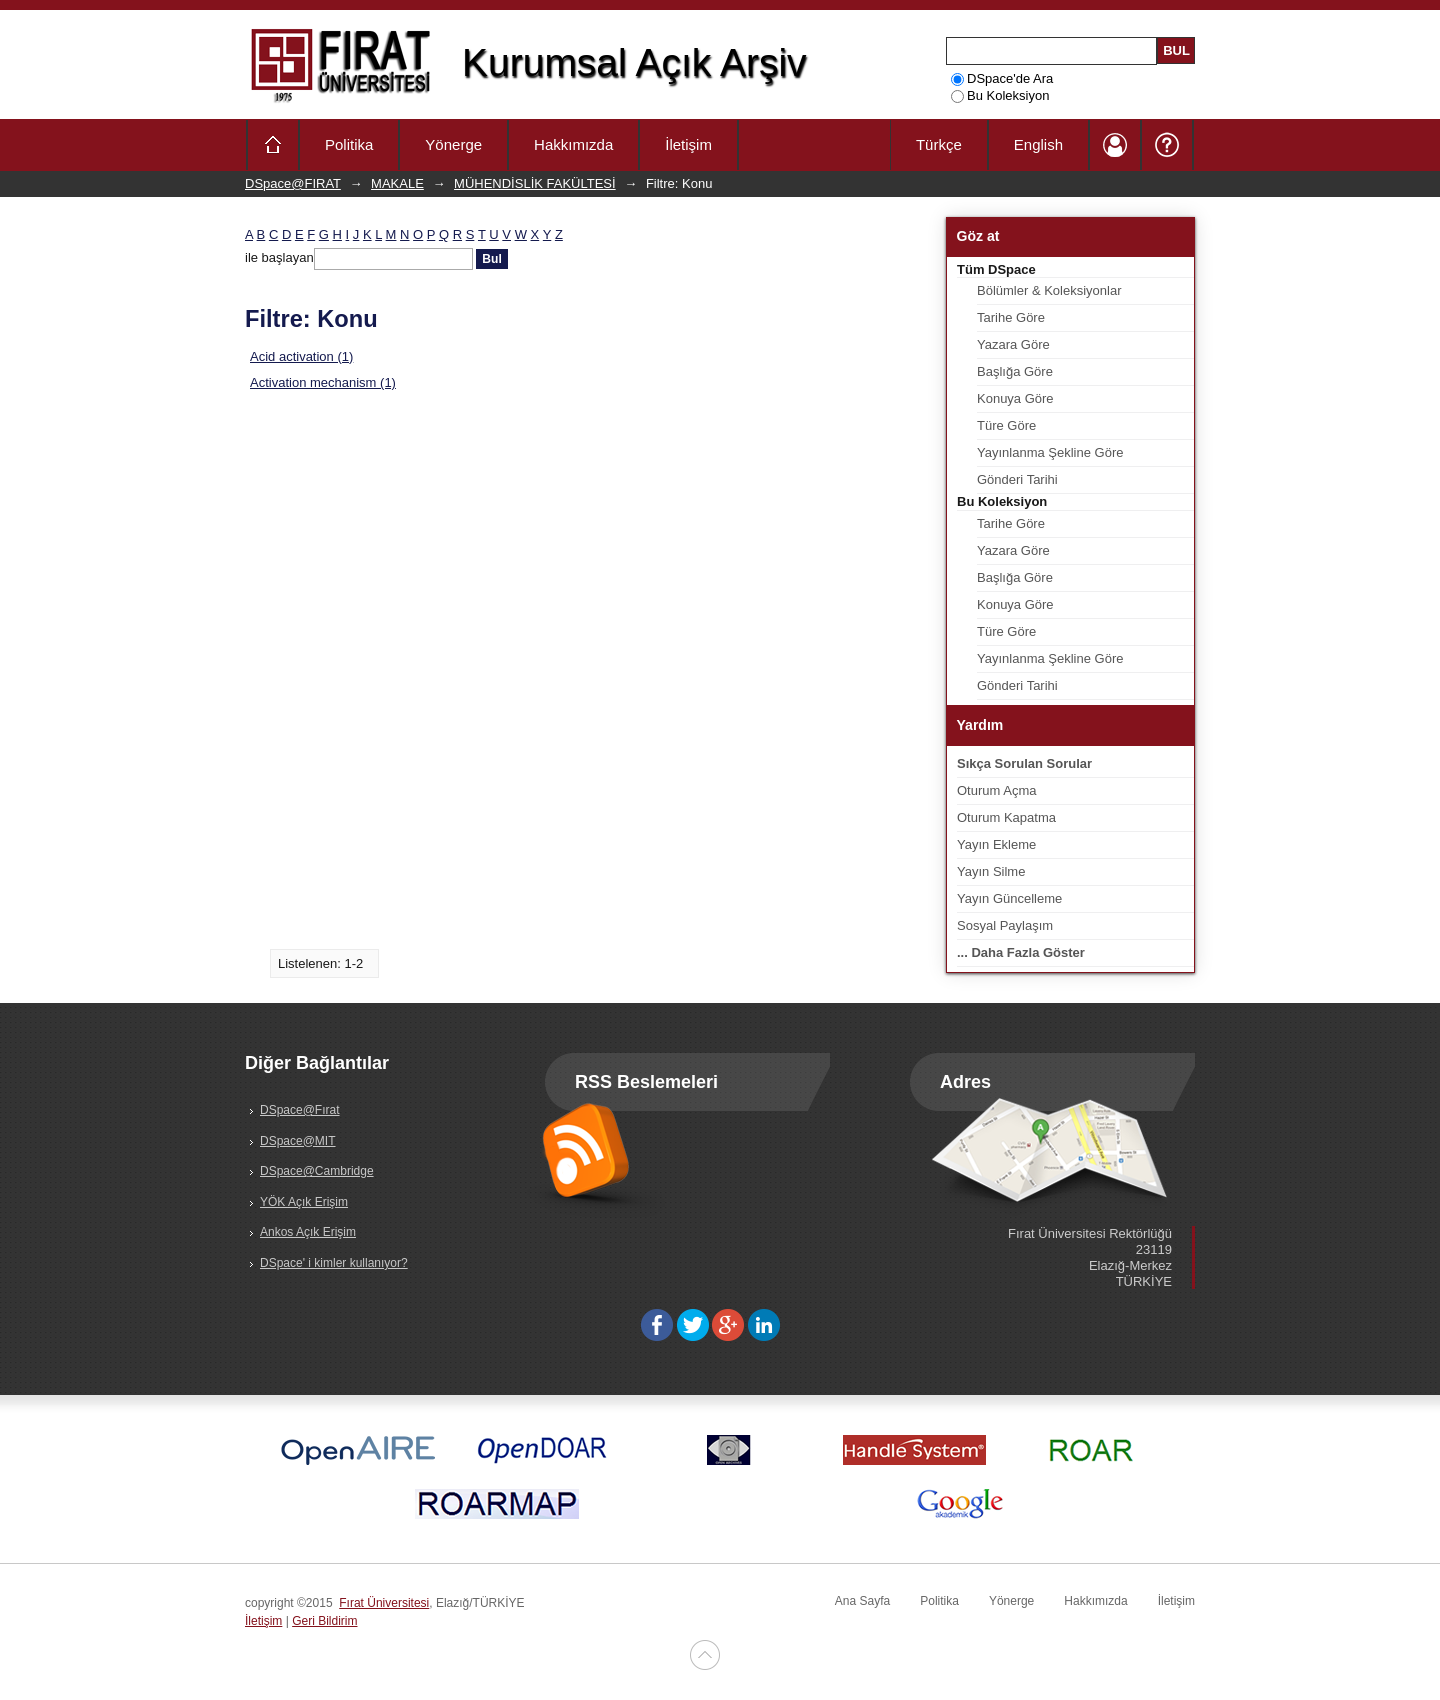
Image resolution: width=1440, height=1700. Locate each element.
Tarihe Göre (1011, 317)
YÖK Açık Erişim (304, 1202)
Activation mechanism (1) (323, 382)
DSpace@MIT (298, 1141)
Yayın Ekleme (996, 844)
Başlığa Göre (1015, 371)
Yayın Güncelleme (1009, 898)
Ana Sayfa (862, 1601)
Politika (349, 144)
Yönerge (453, 144)
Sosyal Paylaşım (1005, 925)
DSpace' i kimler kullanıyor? (334, 1263)
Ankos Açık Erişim (308, 1232)
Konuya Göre (1015, 398)
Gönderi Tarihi (1017, 479)
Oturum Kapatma (1006, 817)
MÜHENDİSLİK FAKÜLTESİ (535, 183)
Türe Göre (1006, 425)
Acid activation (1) (301, 356)
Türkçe (939, 144)
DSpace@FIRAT (293, 183)
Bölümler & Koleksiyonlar (1049, 290)
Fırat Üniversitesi (384, 1603)
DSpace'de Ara (1002, 78)
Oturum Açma (996, 790)
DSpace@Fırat (300, 1110)
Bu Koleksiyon (1000, 95)
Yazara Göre (1013, 344)
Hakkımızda (573, 144)
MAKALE (397, 183)
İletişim (688, 144)
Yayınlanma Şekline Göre (1050, 452)
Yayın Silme (991, 871)
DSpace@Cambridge (317, 1171)
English (1038, 144)
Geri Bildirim (324, 1621)
